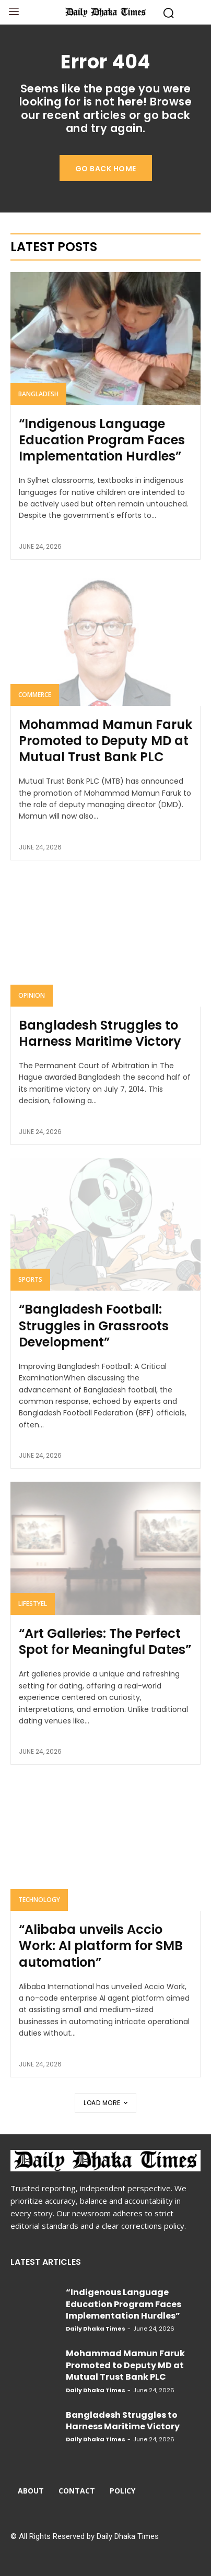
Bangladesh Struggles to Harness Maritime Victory (100, 1033)
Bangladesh (38, 393)
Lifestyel (32, 1603)
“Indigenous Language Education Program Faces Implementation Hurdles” (102, 440)
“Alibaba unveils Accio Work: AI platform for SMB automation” (101, 1945)
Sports (30, 1279)
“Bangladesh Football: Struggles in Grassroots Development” (94, 1325)
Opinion (31, 995)
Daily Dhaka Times (95, 2328)
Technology (39, 1899)
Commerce (34, 694)
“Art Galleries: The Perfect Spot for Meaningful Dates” (105, 1641)
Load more (105, 2102)
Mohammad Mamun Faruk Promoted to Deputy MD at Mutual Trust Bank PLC (105, 740)
